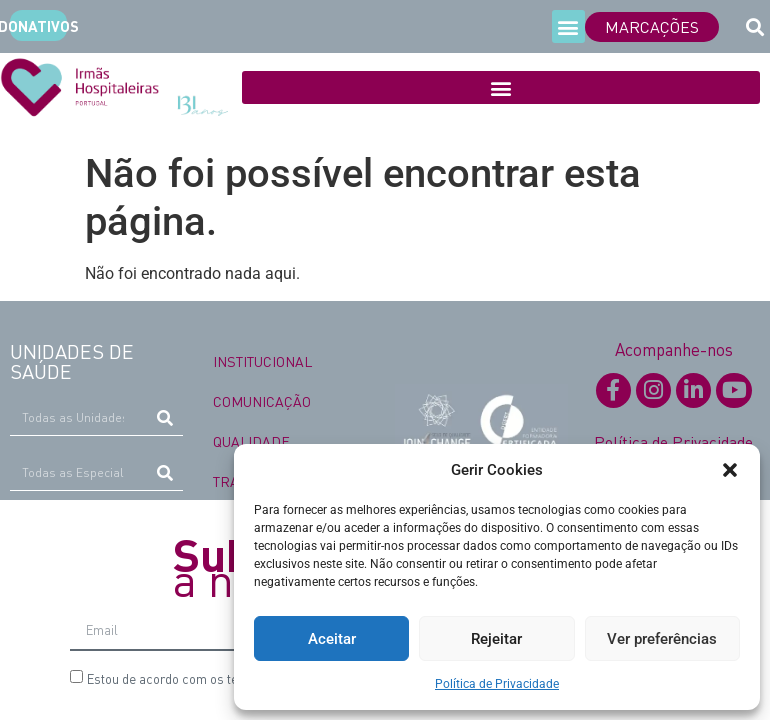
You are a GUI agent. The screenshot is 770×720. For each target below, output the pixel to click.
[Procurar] (165, 418)
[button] (730, 470)
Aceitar (332, 639)
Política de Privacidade (497, 684)
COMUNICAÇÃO (262, 401)
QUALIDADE (251, 441)
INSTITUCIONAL (262, 361)
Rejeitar (496, 639)
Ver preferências (662, 639)
